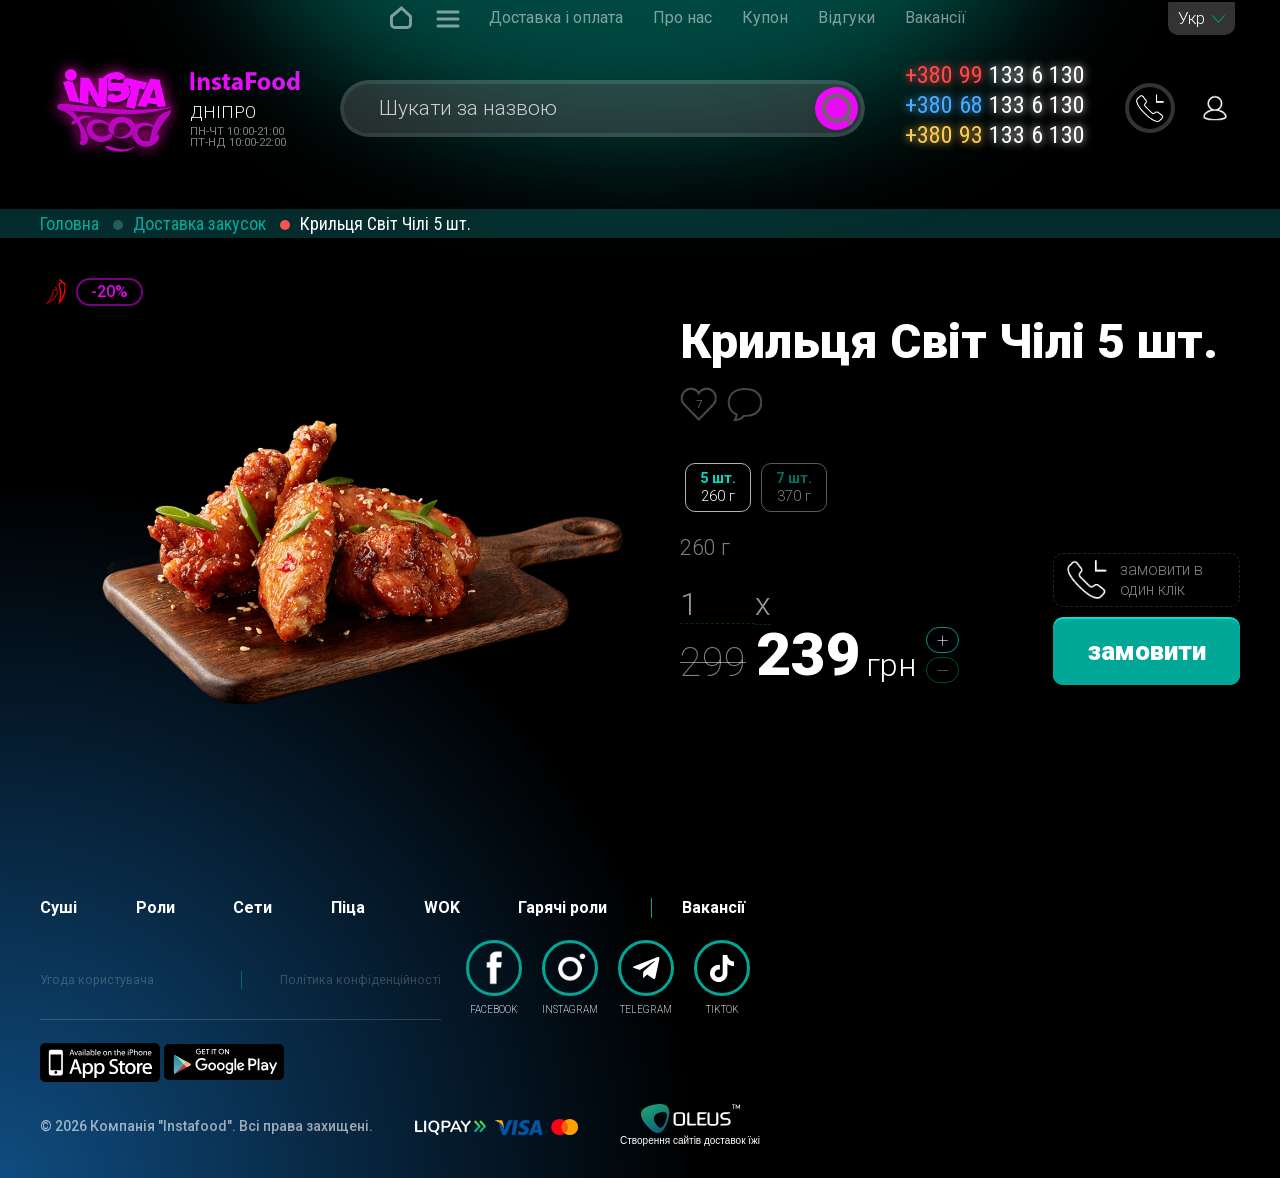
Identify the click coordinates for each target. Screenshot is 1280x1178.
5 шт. (718, 487)
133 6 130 (995, 75)
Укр (1191, 18)
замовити (1147, 651)
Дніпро (223, 112)
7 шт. (794, 487)
